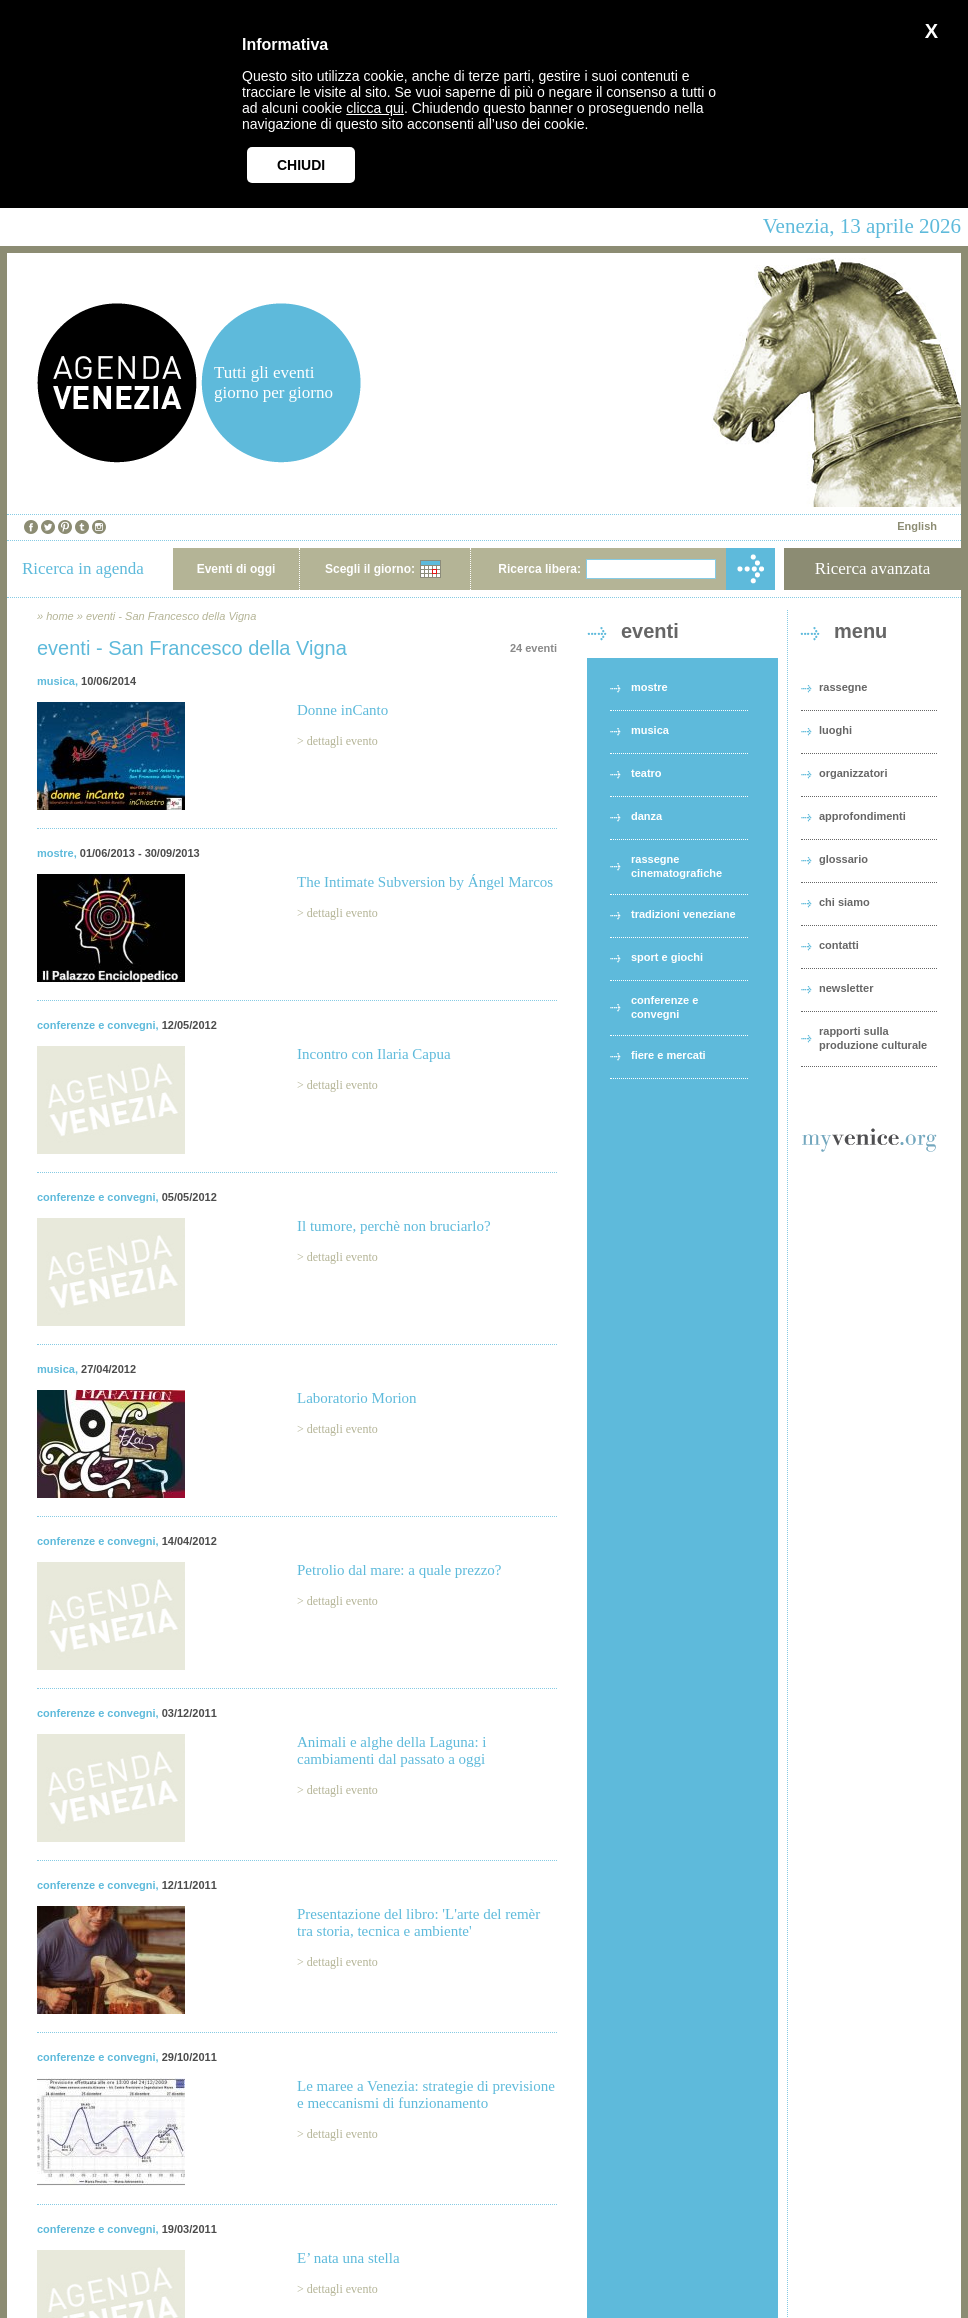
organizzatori (853, 773)
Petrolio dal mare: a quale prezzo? (399, 1570)
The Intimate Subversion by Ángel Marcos (425, 882)
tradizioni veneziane (683, 914)
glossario (843, 859)
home (60, 616)
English (917, 526)
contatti (839, 945)
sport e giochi (667, 957)
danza (646, 816)
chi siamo (844, 902)
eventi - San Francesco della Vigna (171, 616)
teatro (646, 773)
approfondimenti (862, 816)
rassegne (843, 687)
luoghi (835, 730)
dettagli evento (342, 741)
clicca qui (375, 108)
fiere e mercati (668, 1055)
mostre (55, 853)
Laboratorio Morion (357, 1398)
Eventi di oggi (236, 569)
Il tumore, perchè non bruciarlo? (394, 1226)
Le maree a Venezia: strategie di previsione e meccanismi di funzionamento (426, 2094)
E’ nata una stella (348, 2258)
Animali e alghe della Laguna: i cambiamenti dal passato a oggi (392, 1750)
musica (56, 681)
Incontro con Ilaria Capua (374, 1054)
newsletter (846, 988)
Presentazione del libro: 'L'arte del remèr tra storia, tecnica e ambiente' (418, 1922)
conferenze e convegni (96, 1025)
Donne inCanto (342, 710)
